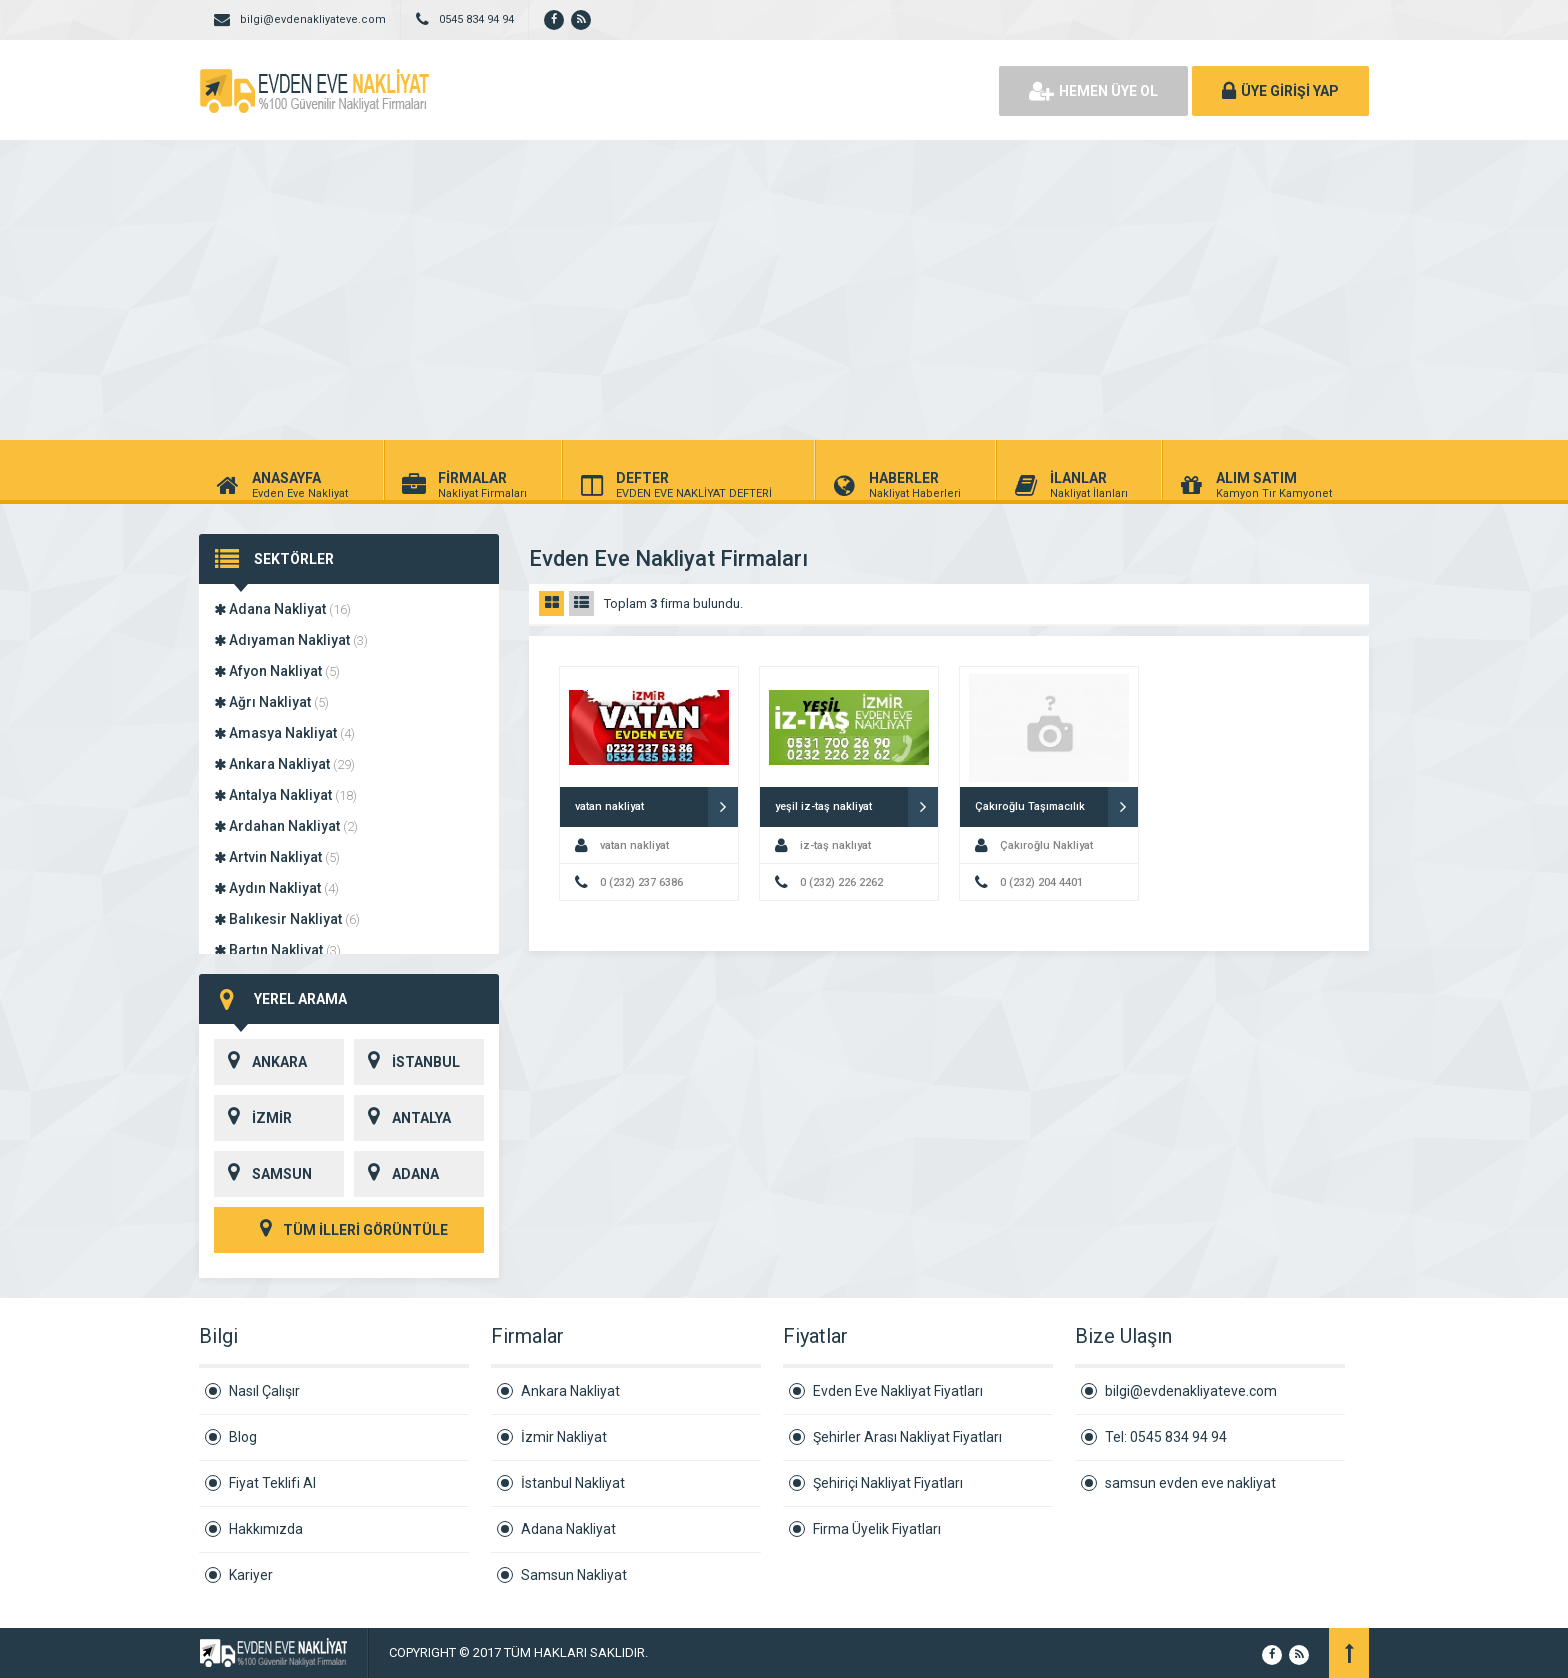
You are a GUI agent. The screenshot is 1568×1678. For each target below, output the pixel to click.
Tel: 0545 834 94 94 (1166, 1437)
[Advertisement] (784, 290)
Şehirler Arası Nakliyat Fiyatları (907, 1437)
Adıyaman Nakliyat (291, 640)
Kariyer (251, 1575)
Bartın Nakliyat (277, 950)
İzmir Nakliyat (564, 1437)
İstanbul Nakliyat (573, 1483)
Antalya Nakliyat (285, 795)
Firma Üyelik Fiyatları (877, 1529)
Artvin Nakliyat (277, 857)
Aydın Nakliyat (276, 888)
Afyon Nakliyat (277, 671)
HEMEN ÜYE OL (1093, 91)
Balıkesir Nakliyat (287, 919)
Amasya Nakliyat (284, 733)
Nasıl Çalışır (264, 1391)
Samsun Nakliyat (574, 1575)
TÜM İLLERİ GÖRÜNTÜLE (349, 1230)
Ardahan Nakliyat (286, 826)
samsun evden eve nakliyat (1190, 1483)
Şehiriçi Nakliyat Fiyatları (888, 1483)
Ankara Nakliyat (284, 764)
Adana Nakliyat (282, 609)
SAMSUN (263, 1174)
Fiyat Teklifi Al (272, 1483)
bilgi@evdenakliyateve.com (1191, 1391)
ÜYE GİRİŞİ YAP (1280, 91)
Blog (243, 1437)
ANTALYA (402, 1118)
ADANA (396, 1174)
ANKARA (260, 1062)
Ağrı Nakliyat (271, 702)
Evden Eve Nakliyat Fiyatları (898, 1391)
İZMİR (253, 1118)
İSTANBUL (407, 1062)
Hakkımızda (266, 1529)
